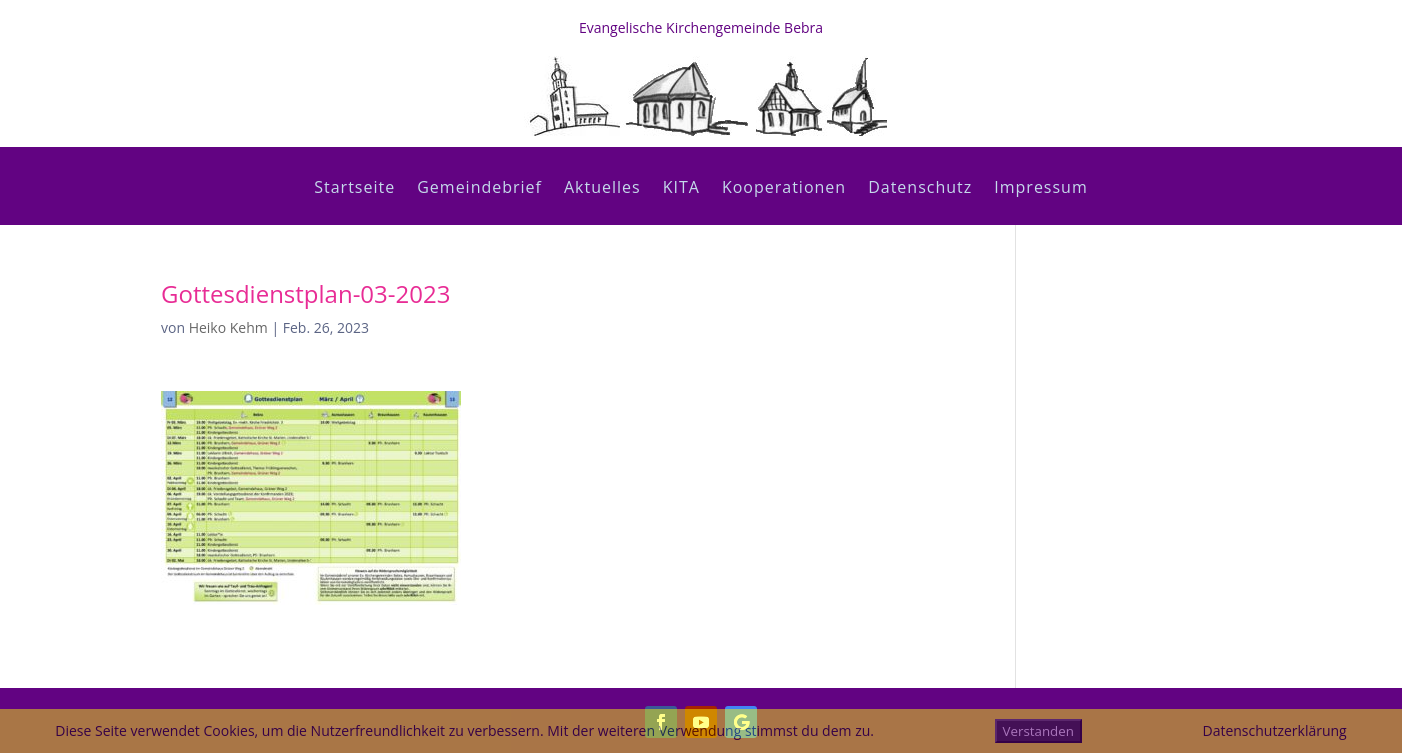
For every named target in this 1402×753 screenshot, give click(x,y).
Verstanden (1038, 731)
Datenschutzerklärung (1274, 730)
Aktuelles (602, 189)
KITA (681, 189)
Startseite (354, 189)
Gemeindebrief (479, 189)
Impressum (1040, 189)
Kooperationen (784, 189)
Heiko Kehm (228, 327)
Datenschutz (920, 189)
